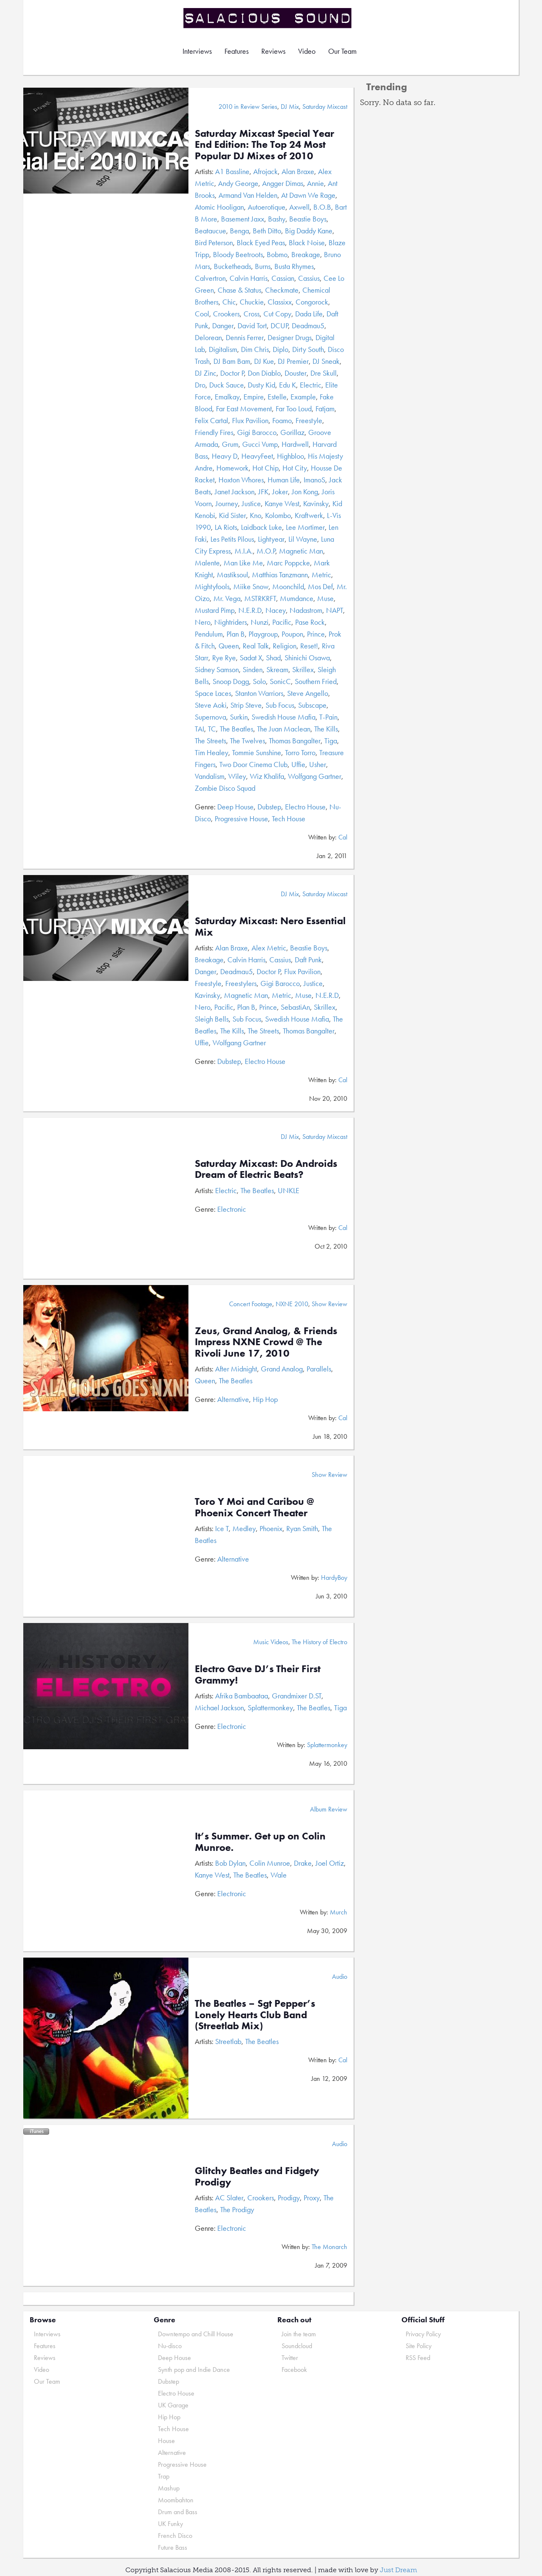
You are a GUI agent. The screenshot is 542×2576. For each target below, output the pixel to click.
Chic (229, 302)
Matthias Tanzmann (280, 574)
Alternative (233, 1399)
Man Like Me (243, 563)
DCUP (279, 325)
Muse (325, 598)
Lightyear (271, 539)
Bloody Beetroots (238, 254)
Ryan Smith (302, 1528)
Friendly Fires (214, 432)
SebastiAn (295, 1007)
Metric (321, 574)
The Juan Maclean (283, 729)
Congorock (312, 302)
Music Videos (270, 1641)
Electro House (305, 807)
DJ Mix (290, 106)
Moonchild (288, 586)
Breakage (305, 254)
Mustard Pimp (215, 610)
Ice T (222, 1528)
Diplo (280, 349)
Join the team (299, 2333)
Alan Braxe (298, 171)
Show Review (329, 1303)
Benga (239, 230)
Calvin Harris (249, 278)
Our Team (342, 51)
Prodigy (289, 2197)
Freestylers (241, 983)
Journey (227, 503)
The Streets (210, 740)
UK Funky (170, 2523)
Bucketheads (232, 266)
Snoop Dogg (231, 681)
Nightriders (230, 622)
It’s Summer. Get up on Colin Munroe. (260, 1841)
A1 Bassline (232, 171)
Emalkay (227, 397)
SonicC (280, 681)
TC (212, 729)
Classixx (280, 302)
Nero (202, 622)
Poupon (292, 634)
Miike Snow (250, 586)
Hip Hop (265, 1399)
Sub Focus (279, 705)
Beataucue (210, 230)
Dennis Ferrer (245, 337)
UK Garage (173, 2405)
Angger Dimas (282, 183)
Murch (338, 1912)
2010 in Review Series (247, 106)
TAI (199, 729)
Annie (315, 183)
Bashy (276, 219)
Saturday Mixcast (324, 106)
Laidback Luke (261, 527)
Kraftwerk (309, 515)
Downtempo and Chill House (195, 2333)
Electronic (231, 1209)
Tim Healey (211, 752)
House (166, 2440)
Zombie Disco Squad (225, 788)
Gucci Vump (260, 444)
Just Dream (398, 2570)
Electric (310, 385)
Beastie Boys (307, 219)
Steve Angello (307, 693)
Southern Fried (316, 681)
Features (236, 51)
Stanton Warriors (259, 693)
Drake (303, 1863)
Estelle (277, 397)
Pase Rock (310, 622)
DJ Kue (264, 361)
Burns (263, 266)
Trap (163, 2476)
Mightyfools (212, 586)
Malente (207, 563)
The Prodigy (237, 2209)
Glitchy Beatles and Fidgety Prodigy (257, 2176)
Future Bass (172, 2547)
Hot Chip (265, 468)
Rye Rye (224, 657)
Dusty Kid (261, 385)
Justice (251, 503)
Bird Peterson (214, 242)
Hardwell (295, 444)
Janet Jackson (234, 491)
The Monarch (329, 2246)
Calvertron (210, 278)
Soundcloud (297, 2345)
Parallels (319, 1369)
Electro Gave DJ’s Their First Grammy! (258, 1674)
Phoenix (271, 1528)
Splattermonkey (270, 1707)
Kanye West (282, 503)
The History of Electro (319, 1641)
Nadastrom (306, 610)
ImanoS (314, 480)
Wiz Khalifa (267, 776)
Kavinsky (316, 503)
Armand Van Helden (247, 195)
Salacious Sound (268, 18)
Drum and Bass (177, 2511)
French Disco (175, 2535)
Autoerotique (266, 207)
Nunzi (259, 622)
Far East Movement (244, 408)
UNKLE (288, 1190)
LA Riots (226, 527)
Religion (284, 646)
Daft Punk (308, 959)
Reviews (273, 51)
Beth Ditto (267, 230)
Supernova (210, 717)
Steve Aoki (211, 705)
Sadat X (251, 657)
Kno (255, 515)
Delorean (208, 337)
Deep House (235, 807)
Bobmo (277, 254)
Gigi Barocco (257, 432)
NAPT (334, 610)
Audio (339, 1976)
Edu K (287, 385)
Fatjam (325, 408)
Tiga (330, 740)
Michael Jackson (219, 1707)
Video (306, 51)
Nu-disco (170, 2345)
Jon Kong (305, 491)
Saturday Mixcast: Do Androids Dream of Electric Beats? (266, 1169)
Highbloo (290, 456)
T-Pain (328, 717)
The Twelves (247, 740)
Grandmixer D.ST (296, 1696)
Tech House (288, 818)
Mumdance (296, 598)
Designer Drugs (290, 337)
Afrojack (265, 171)
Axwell (299, 207)
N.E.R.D (250, 610)
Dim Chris (255, 349)
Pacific (281, 622)
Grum (230, 444)
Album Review (328, 1809)
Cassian (282, 278)
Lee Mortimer (305, 527)
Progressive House (241, 818)
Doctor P (232, 373)
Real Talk (256, 646)
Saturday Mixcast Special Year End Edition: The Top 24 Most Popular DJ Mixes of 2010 (264, 144)
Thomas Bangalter (295, 740)
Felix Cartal (211, 420)
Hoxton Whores (241, 480)
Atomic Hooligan (219, 207)
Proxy (312, 2197)
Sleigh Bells (212, 1019)
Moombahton (176, 2500)
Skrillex (303, 669)
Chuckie (252, 302)
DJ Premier (293, 361)
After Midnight (236, 1369)
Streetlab (228, 2041)
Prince (316, 634)
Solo (259, 681)
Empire (253, 397)
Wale (279, 1875)
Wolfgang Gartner (314, 776)
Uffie (298, 764)
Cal (342, 837)
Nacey (275, 610)
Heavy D (225, 456)
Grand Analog (282, 1369)
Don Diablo (264, 373)
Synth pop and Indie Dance (194, 2369)
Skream (277, 669)
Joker (280, 491)
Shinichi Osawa (307, 657)
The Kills (326, 729)
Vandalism (209, 776)
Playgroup (263, 634)
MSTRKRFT (260, 598)
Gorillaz (292, 432)
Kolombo (278, 515)
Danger (223, 325)
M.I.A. (244, 551)
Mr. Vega (227, 598)
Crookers (226, 314)
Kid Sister (232, 515)
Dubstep (269, 807)
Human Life (284, 480)
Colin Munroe (269, 1863)
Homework (232, 468)
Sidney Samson (217, 669)
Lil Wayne (302, 539)
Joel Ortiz (329, 1863)
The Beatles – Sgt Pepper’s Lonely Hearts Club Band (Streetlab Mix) (255, 2014)
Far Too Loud (294, 408)
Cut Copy (277, 314)
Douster (296, 373)
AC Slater (229, 2197)
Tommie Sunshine (256, 752)
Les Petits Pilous (232, 539)
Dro (200, 385)
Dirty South (308, 349)
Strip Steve (246, 705)
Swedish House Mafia (283, 717)
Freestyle (309, 420)
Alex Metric (269, 948)
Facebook (294, 2369)
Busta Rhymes (294, 266)
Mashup (169, 2488)
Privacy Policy (423, 2333)
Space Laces (213, 693)
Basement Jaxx (242, 219)
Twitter (290, 2357)
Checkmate (282, 290)
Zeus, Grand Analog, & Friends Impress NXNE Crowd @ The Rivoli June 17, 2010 (266, 1342)
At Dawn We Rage (308, 195)
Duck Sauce (226, 385)
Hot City (294, 468)
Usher (317, 764)
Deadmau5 (308, 325)
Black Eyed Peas (261, 242)
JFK (263, 491)
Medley (244, 1528)
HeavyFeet (257, 456)
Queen (228, 646)
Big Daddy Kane (308, 230)
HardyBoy (334, 1577)
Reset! (309, 646)
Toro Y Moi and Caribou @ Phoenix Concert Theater (254, 1507)
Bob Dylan (230, 1863)
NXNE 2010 (292, 1303)
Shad (273, 657)
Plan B (236, 634)
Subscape (312, 705)
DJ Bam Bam (231, 361)
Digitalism (223, 349)
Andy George (238, 183)
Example (303, 397)
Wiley (237, 776)
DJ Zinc (205, 373)
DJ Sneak (326, 361)
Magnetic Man (301, 551)
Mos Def (320, 586)
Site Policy (418, 2345)
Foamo (282, 420)
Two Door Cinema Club (253, 764)
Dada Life (309, 314)
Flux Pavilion (250, 420)
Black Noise (307, 242)
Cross (251, 314)
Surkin (239, 717)
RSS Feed (418, 2357)
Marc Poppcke (288, 563)
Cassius (309, 278)
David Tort (252, 325)
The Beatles (236, 729)
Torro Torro (300, 752)
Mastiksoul (232, 574)
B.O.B (322, 207)
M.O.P (266, 551)
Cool (202, 314)
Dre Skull (323, 373)
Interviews (197, 51)
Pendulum (209, 634)
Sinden (253, 669)
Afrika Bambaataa (241, 1696)
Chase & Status (239, 290)
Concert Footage (250, 1303)
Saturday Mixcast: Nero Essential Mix (270, 926)
